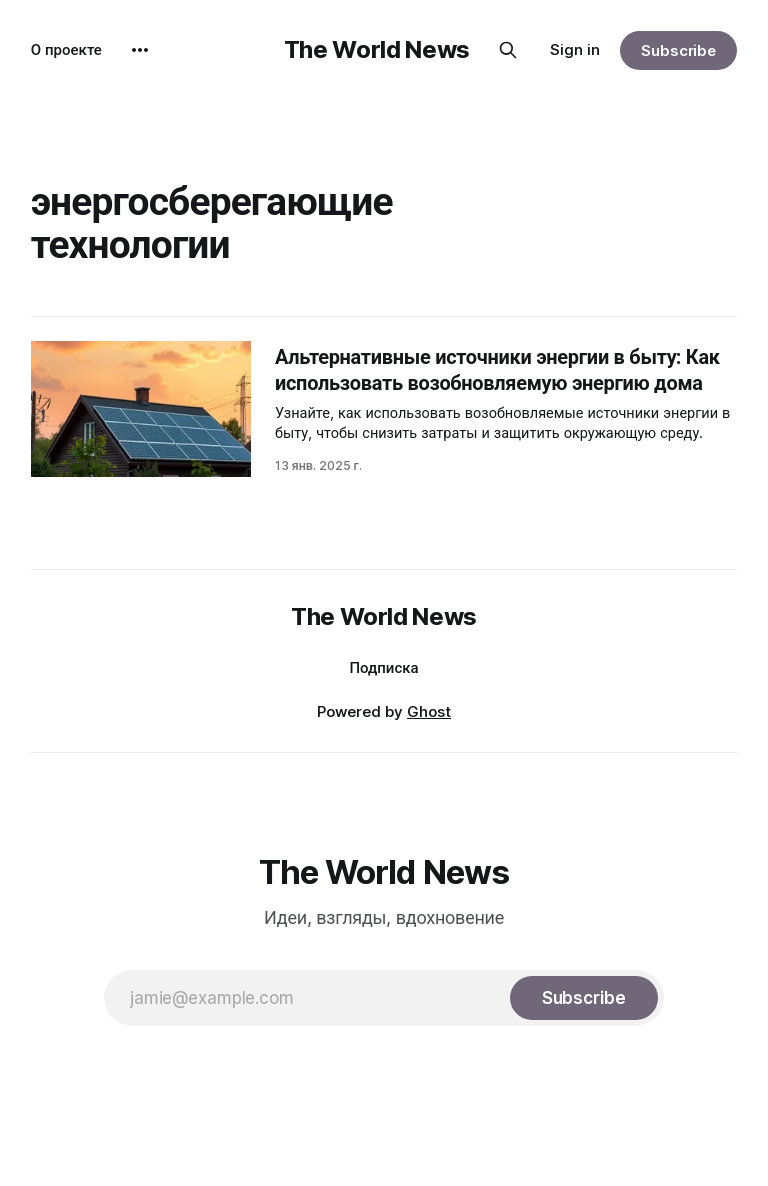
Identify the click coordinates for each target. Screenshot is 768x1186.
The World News (377, 49)
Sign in (575, 49)
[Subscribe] (584, 998)
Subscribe (678, 50)
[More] (140, 50)
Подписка (383, 667)
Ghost (429, 711)
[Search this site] (508, 50)
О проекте (66, 49)
